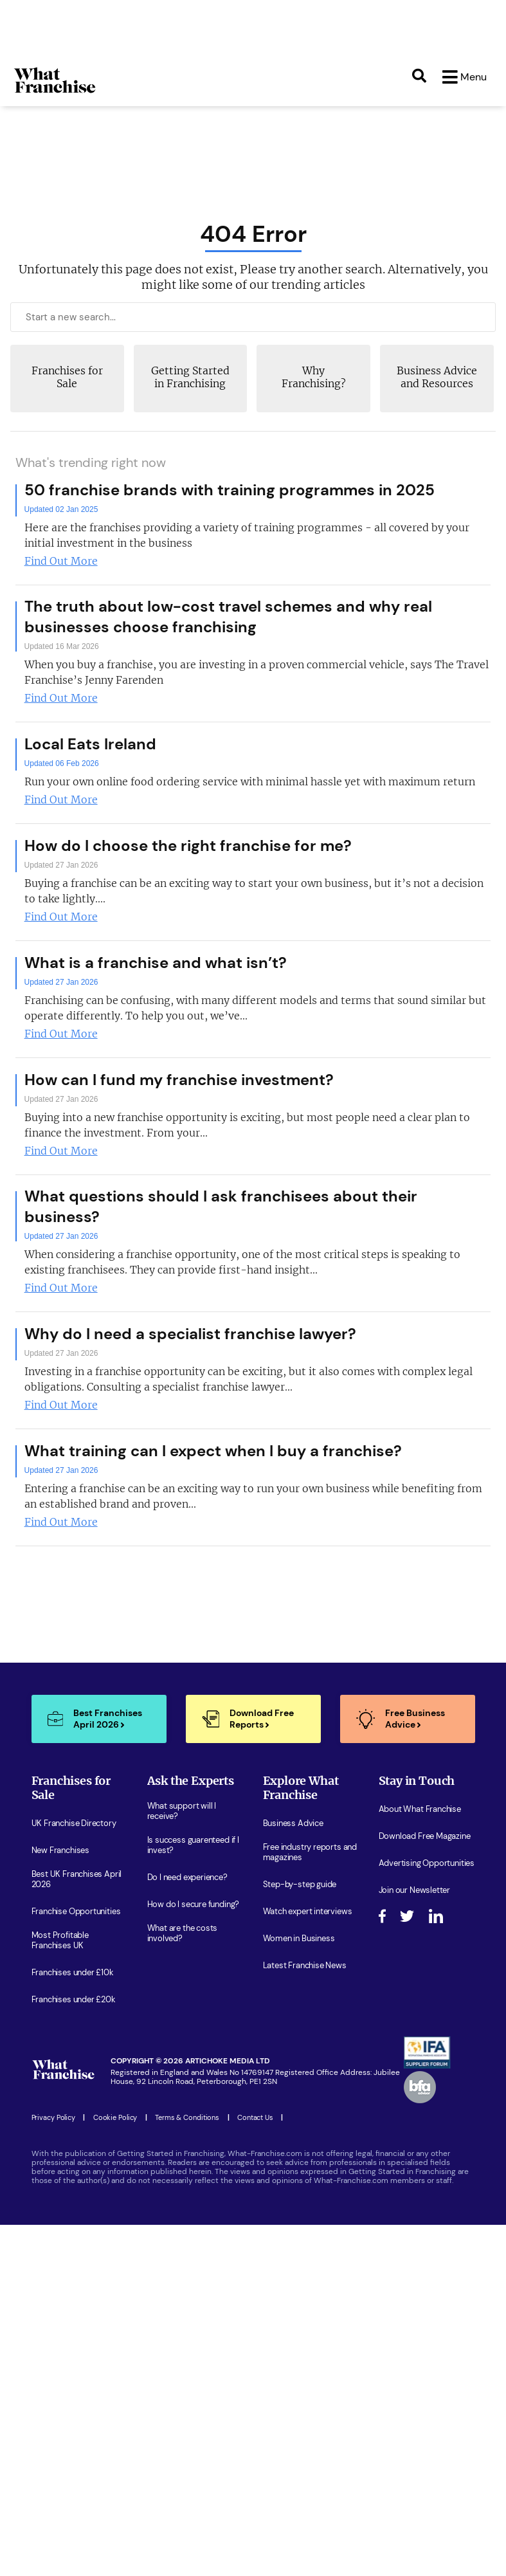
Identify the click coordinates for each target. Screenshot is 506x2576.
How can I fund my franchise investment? (179, 1081)
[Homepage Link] (54, 93)
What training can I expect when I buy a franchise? (213, 1452)
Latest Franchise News (305, 1967)
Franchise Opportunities (76, 1913)
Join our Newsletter (415, 1891)
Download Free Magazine (425, 1837)
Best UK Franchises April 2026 (77, 1880)
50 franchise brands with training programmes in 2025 (229, 491)
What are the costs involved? (182, 1934)
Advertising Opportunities (427, 1864)
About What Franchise (420, 1810)
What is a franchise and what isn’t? (155, 964)
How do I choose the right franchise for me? (188, 847)
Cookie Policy (115, 2119)
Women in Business (299, 1940)
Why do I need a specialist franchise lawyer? (190, 1335)
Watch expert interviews (307, 1913)
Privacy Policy (53, 2119)
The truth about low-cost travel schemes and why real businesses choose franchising (228, 618)
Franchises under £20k (74, 2001)
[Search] (419, 77)
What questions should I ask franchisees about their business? (220, 1207)
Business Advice (293, 1825)
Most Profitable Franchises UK (60, 1942)
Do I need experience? (187, 1879)
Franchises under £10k (73, 1974)
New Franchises (60, 1852)
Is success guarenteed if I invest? (193, 1846)
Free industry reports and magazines (310, 1853)
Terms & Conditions (187, 2119)
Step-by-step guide (300, 1886)
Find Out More (61, 562)
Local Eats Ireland (90, 745)
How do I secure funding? (193, 1906)
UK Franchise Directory (74, 1825)
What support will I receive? (182, 1812)
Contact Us (255, 2119)
